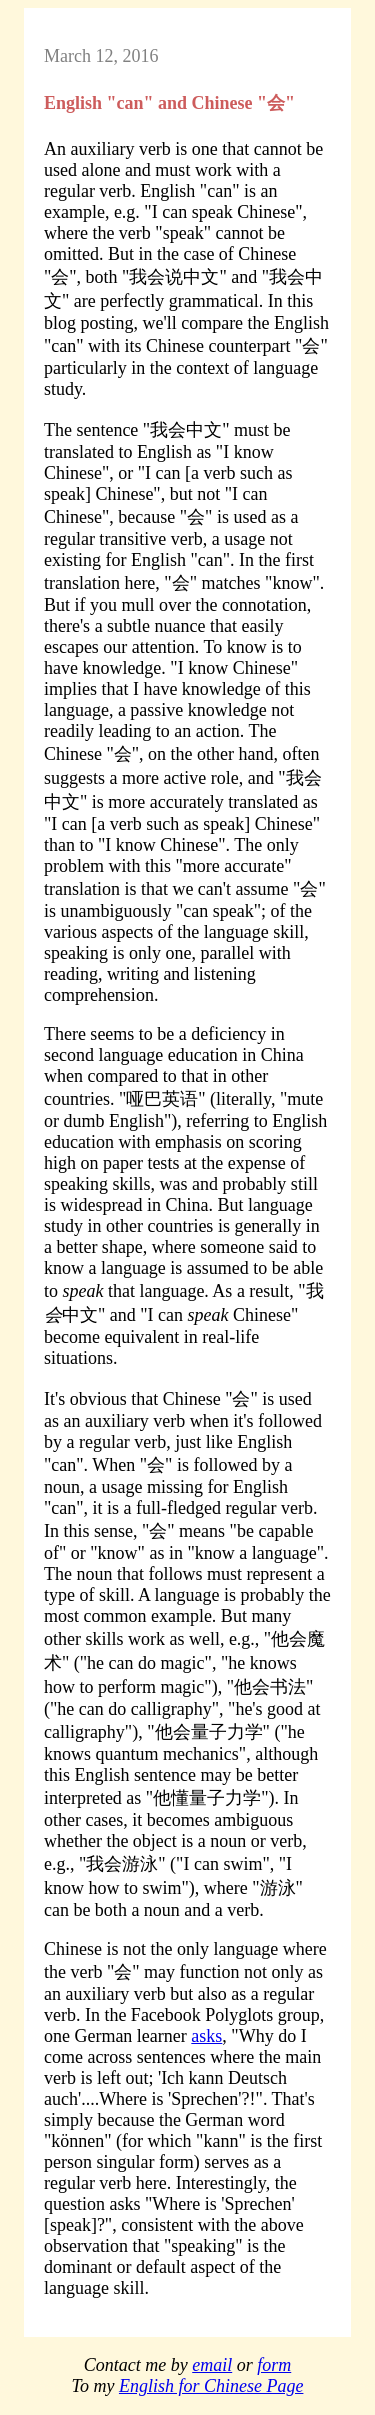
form (274, 2365)
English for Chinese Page (211, 2386)
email (212, 2365)
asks (206, 2036)
